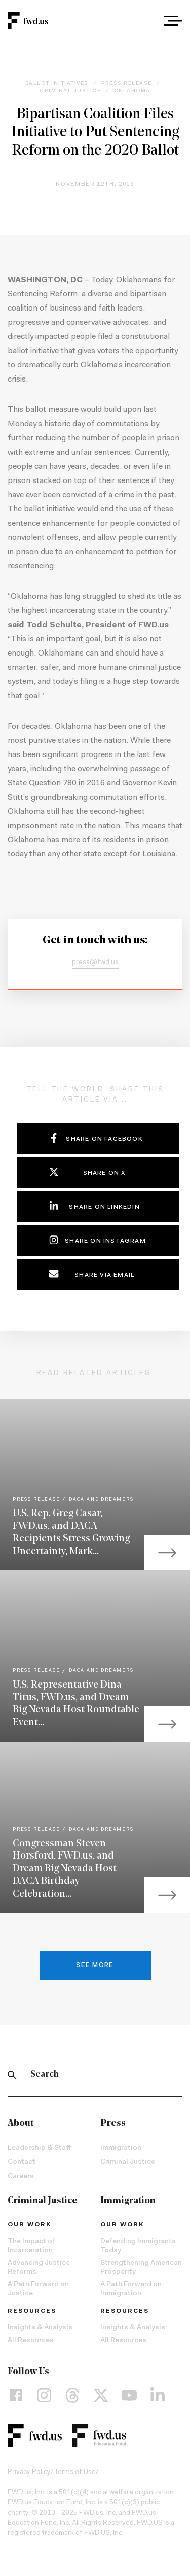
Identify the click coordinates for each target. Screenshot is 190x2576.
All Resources (31, 2340)
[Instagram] (44, 2395)
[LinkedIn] (157, 2395)
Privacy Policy (29, 2472)
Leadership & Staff (39, 2148)
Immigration (120, 2148)
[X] (101, 2395)
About (20, 2123)
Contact (21, 2162)
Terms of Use (75, 2472)
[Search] (12, 2075)
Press (113, 2123)
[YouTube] (129, 2395)
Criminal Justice (127, 2162)
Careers (21, 2176)
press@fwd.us (95, 962)
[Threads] (72, 2395)
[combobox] (145, 21)
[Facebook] (16, 2395)
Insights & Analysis (40, 2327)
